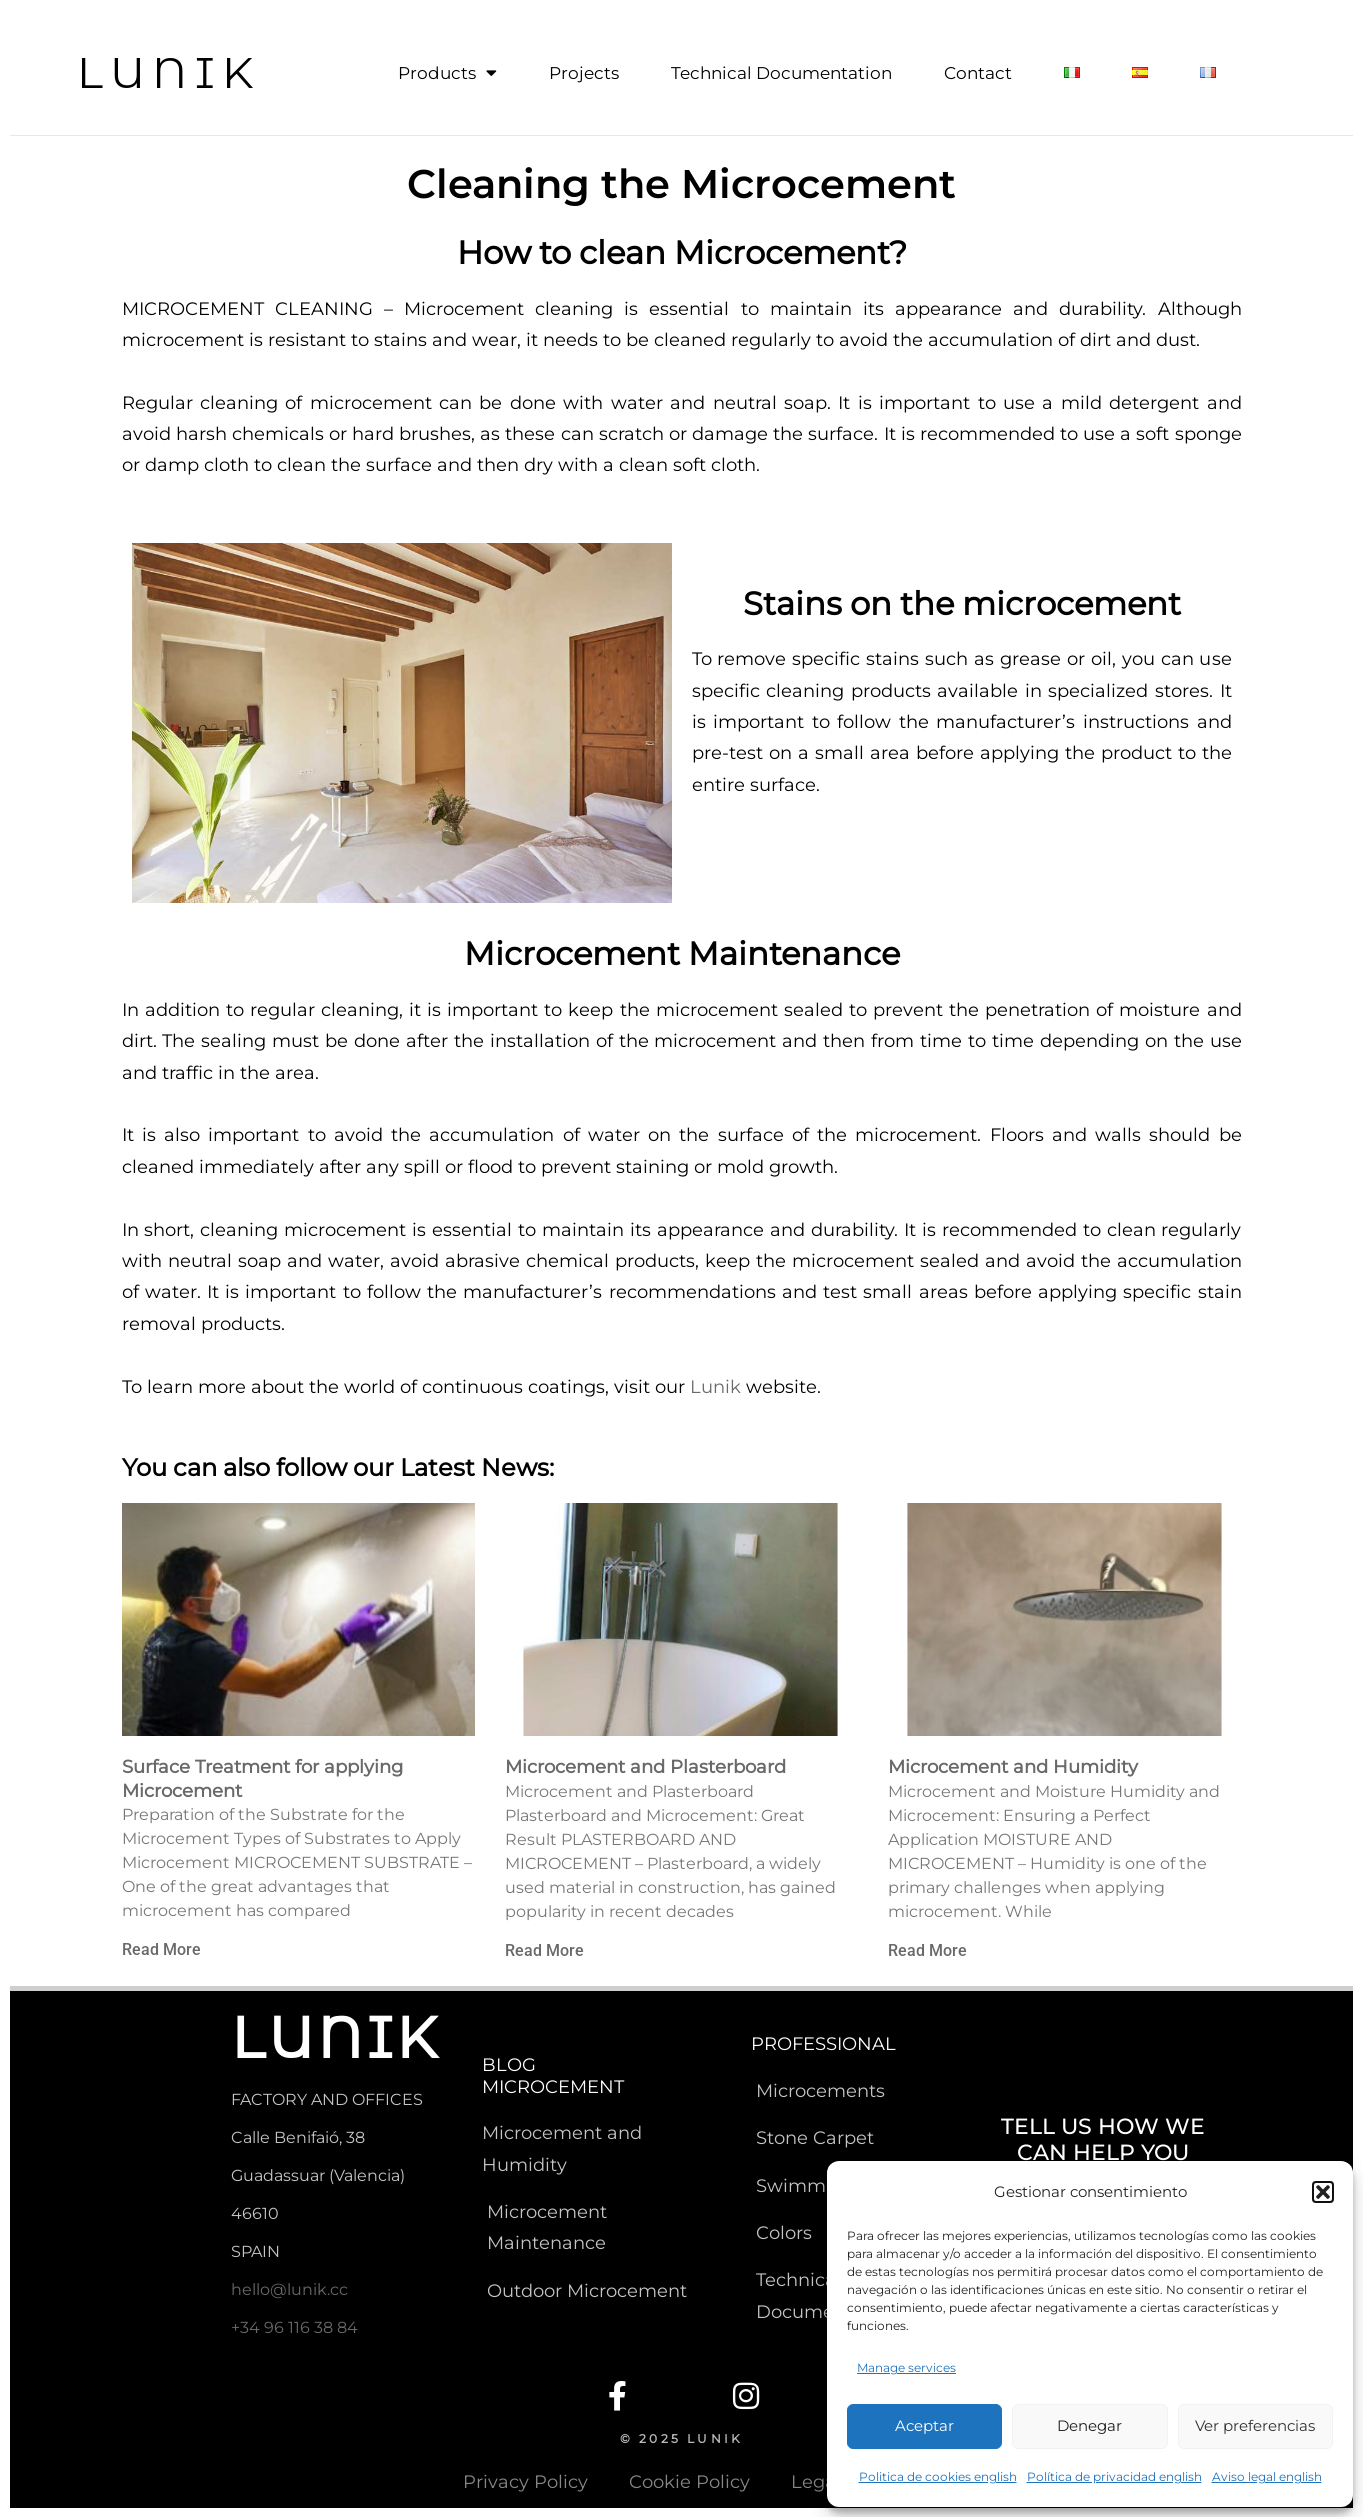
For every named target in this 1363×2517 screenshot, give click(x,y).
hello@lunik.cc (289, 2288)
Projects (584, 73)
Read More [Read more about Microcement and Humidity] (927, 1949)
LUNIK (169, 72)
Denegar (1089, 2425)
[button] (1323, 2192)
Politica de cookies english (938, 2476)
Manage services (906, 2367)
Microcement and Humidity (1013, 1766)
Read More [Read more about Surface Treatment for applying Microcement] (161, 1948)
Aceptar (924, 2425)
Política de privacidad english (1114, 2476)
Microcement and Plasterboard (645, 1766)
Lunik (715, 1386)
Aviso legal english (1267, 2476)
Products (447, 73)
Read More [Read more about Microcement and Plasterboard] (544, 1949)
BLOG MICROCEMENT (553, 2075)
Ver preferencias (1255, 2425)
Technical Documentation (781, 73)
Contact (978, 73)
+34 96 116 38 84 (294, 2326)
